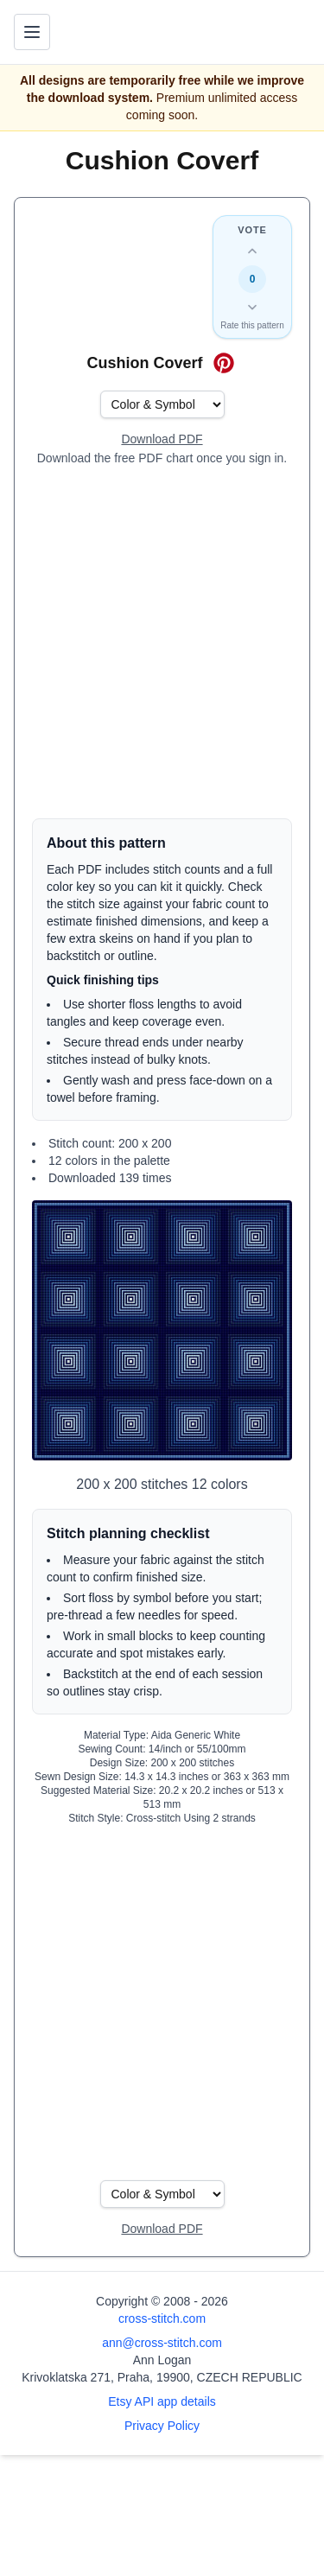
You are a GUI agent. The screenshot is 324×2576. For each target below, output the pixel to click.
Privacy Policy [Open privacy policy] (162, 2426)
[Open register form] (161, 440)
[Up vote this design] (252, 251)
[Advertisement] (162, 642)
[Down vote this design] (252, 306)
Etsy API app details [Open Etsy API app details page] (162, 2401)
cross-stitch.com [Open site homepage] (162, 2318)
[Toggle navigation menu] (32, 32)
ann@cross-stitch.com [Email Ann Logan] (162, 2343)
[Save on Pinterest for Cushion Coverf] (224, 363)
